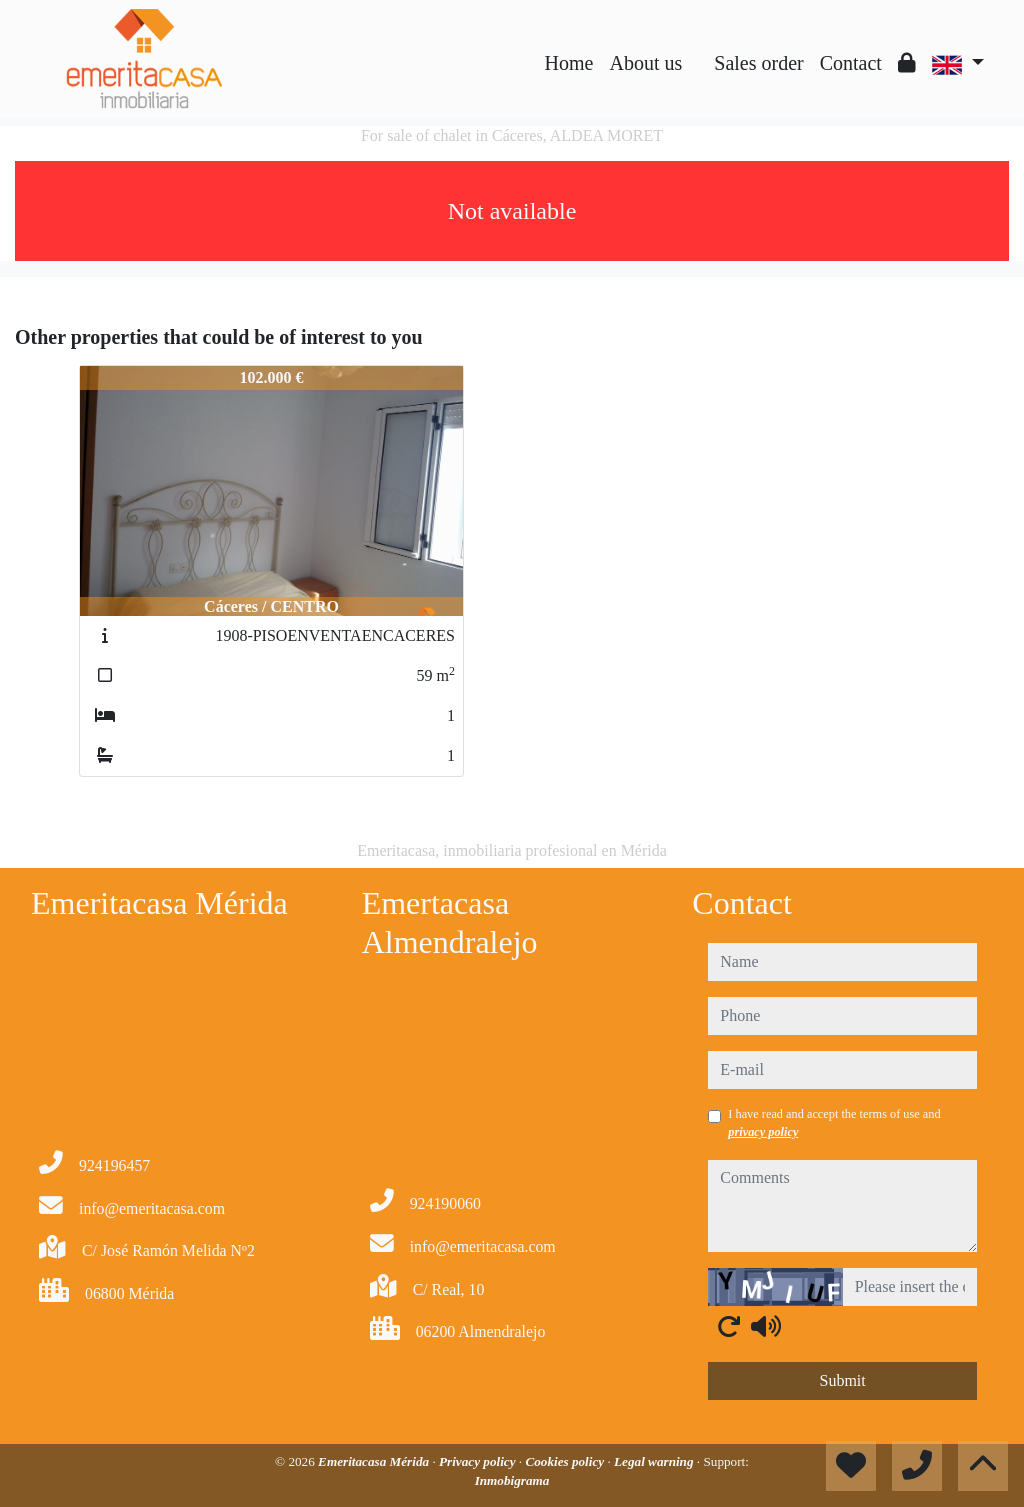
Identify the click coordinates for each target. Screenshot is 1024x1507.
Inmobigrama (512, 1480)
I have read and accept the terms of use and (834, 1123)
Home (569, 63)
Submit (843, 1380)
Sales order (758, 63)
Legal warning (655, 1461)
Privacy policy (479, 1461)
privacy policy (763, 1132)
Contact (851, 63)
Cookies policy (566, 1461)
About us (645, 63)
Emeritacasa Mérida (375, 1461)
